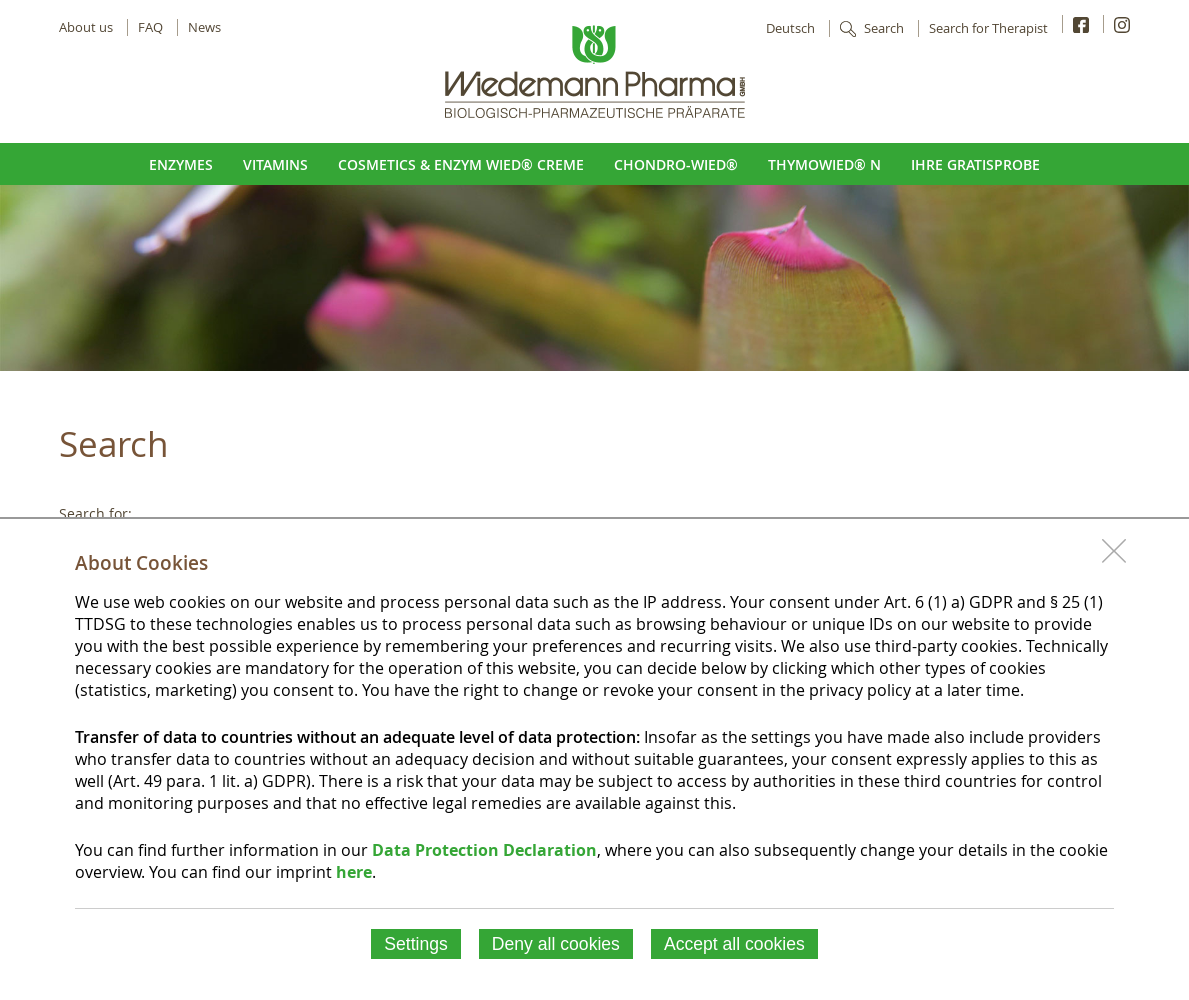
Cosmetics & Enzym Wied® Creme (461, 164)
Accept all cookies (734, 944)
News (204, 27)
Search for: (95, 513)
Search (884, 28)
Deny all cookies (556, 944)
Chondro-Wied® (676, 164)
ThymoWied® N (824, 164)
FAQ (150, 27)
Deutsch (790, 28)
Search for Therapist (988, 28)
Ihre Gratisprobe (975, 164)
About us (86, 27)
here (354, 872)
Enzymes (181, 164)
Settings (416, 944)
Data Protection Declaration (484, 850)
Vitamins (275, 164)
